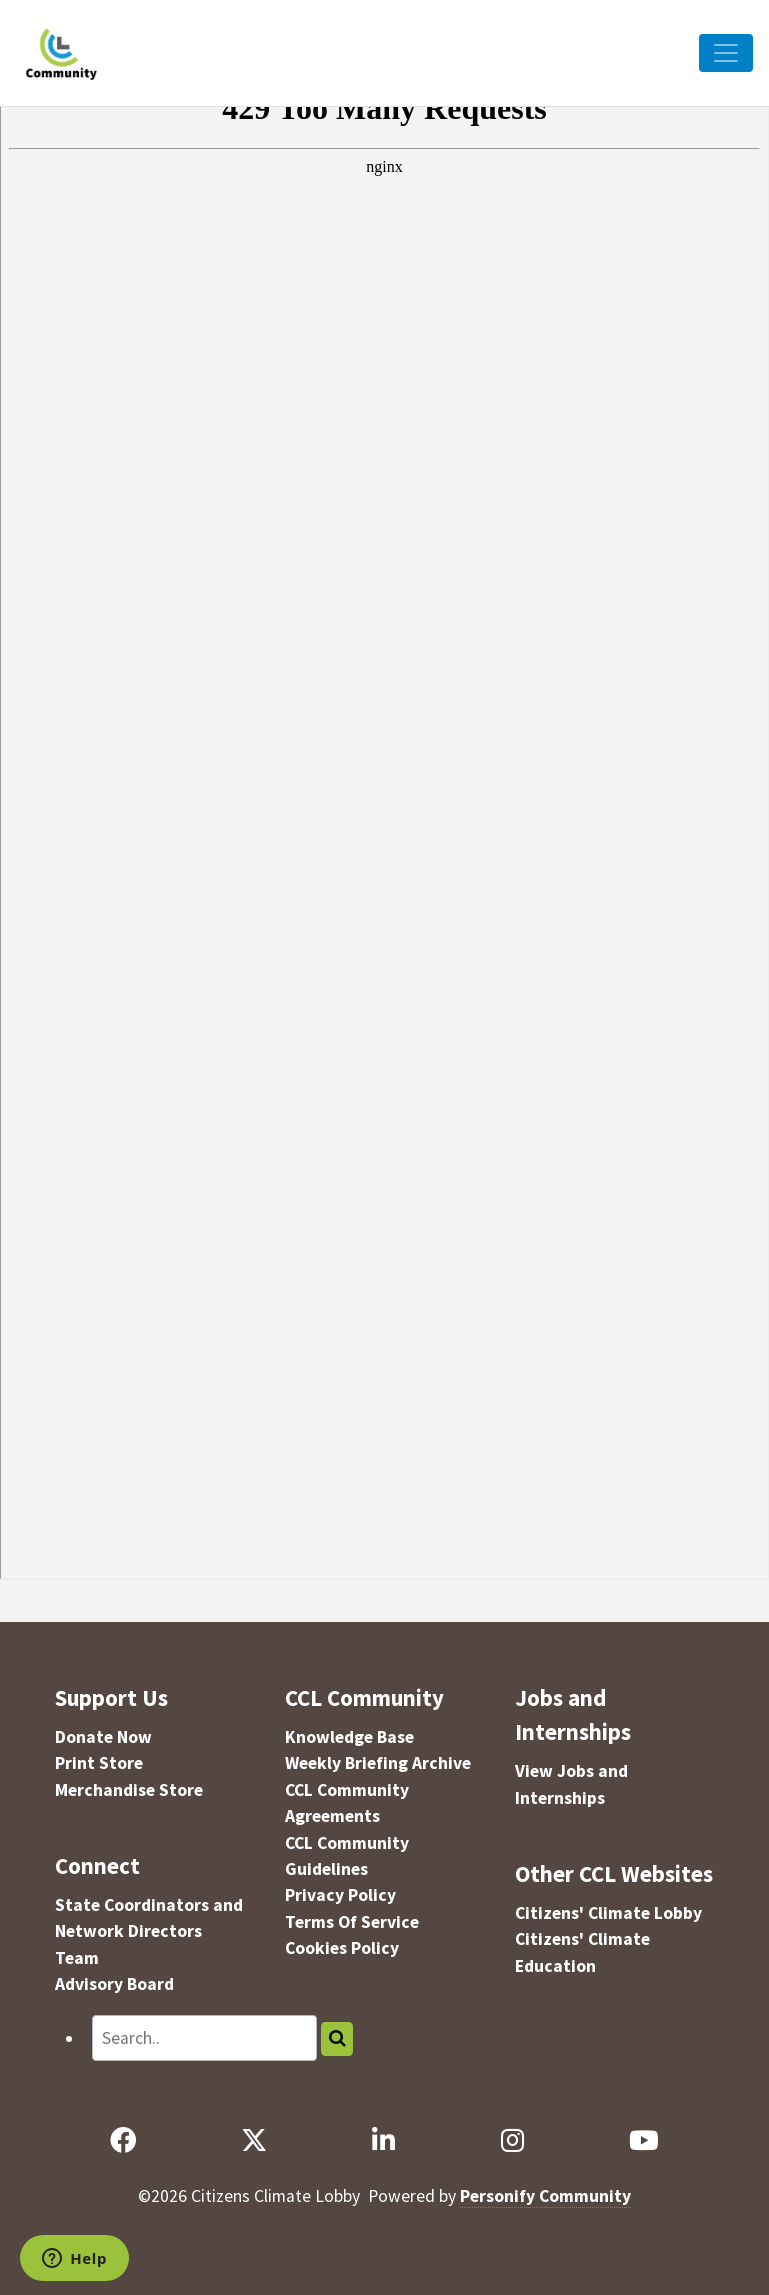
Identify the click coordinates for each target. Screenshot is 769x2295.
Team (77, 1958)
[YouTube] (644, 2141)
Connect (97, 1865)
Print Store (99, 1763)
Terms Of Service (352, 1922)
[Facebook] (122, 2141)
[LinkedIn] (384, 2141)
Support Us (111, 1697)
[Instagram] (512, 2141)
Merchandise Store (129, 1790)
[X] (254, 2141)
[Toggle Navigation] (726, 53)
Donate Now (103, 1737)
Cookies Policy (342, 1948)
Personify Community (545, 2196)
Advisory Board (114, 1984)
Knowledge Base (349, 1737)
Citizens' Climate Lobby (608, 1913)
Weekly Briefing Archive (378, 1763)
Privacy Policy (340, 1895)
